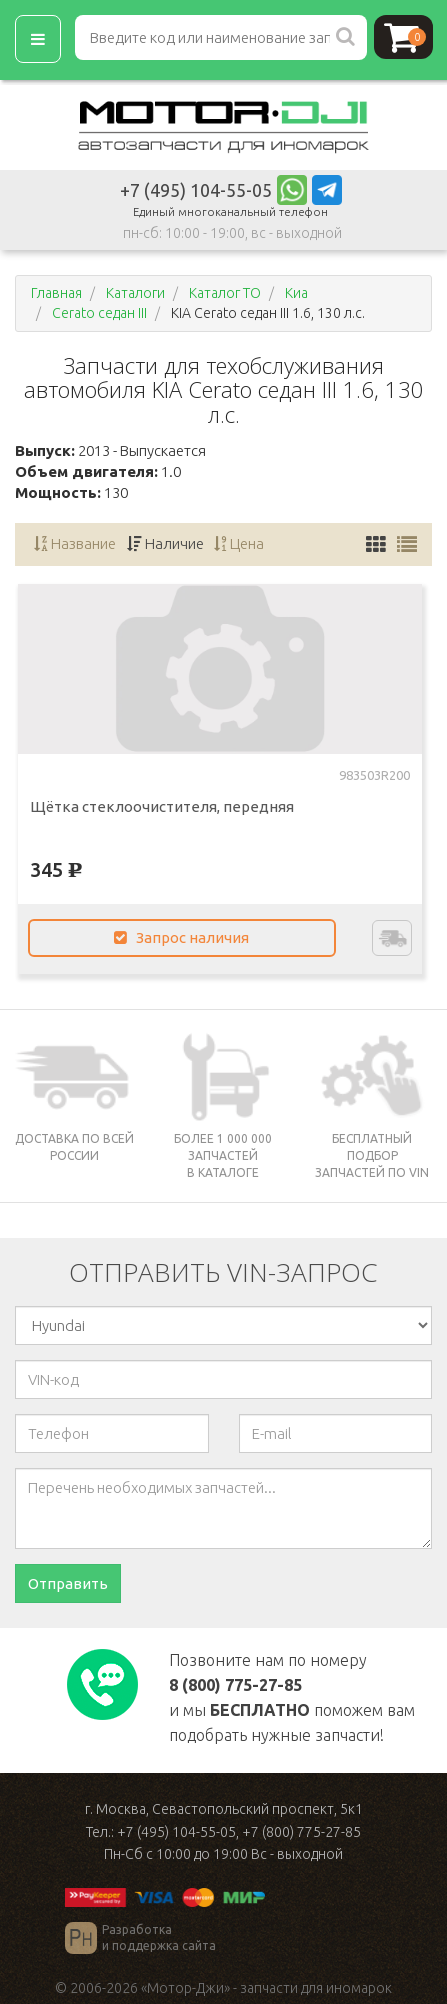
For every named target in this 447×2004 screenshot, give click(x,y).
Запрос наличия (181, 937)
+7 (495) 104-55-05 (196, 190)
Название (75, 543)
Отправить (68, 1583)
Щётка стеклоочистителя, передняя (162, 806)
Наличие (165, 543)
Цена (240, 543)
